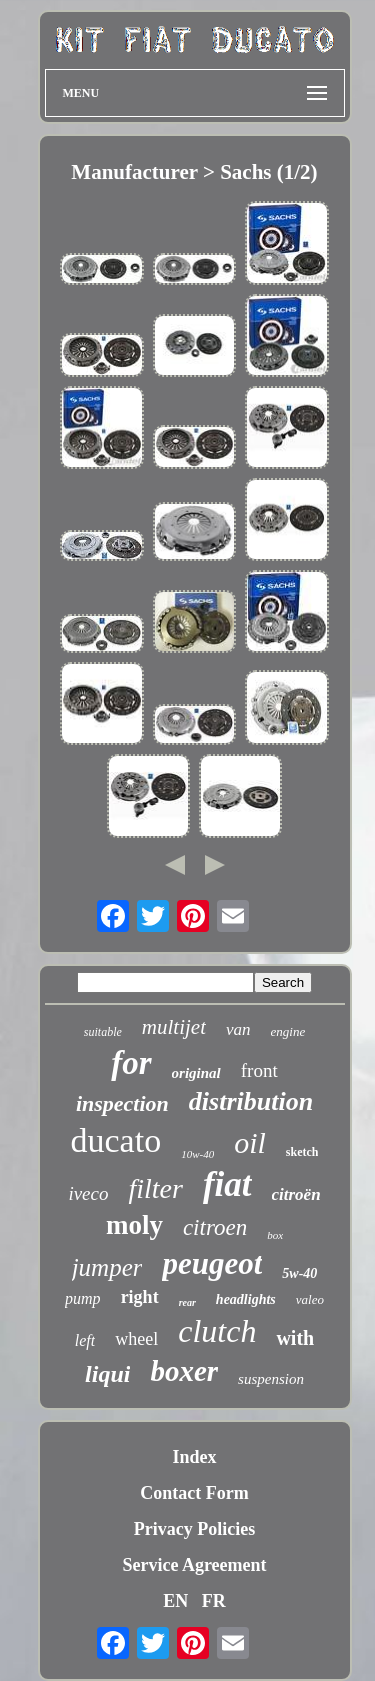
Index (194, 1457)
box (275, 1235)
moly (134, 1225)
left (85, 1340)
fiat (227, 1184)
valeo (310, 1299)
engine (288, 1031)
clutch (217, 1331)
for (131, 1063)
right (140, 1297)
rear (187, 1302)
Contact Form (194, 1493)
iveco (88, 1193)
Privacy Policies (194, 1529)
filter (155, 1188)
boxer (184, 1371)
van (238, 1029)
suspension (271, 1379)
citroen (215, 1227)
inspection (122, 1103)
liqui (107, 1374)
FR (214, 1601)
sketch (302, 1152)
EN (175, 1601)
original (196, 1073)
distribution (251, 1101)
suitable (103, 1032)
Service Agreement (194, 1565)
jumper (107, 1267)
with (295, 1338)
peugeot (212, 1263)
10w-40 (197, 1154)
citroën (296, 1194)
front (259, 1070)
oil (250, 1142)
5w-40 (299, 1273)
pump (83, 1298)
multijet (174, 1027)
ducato (116, 1140)
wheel (136, 1339)
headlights (246, 1299)
